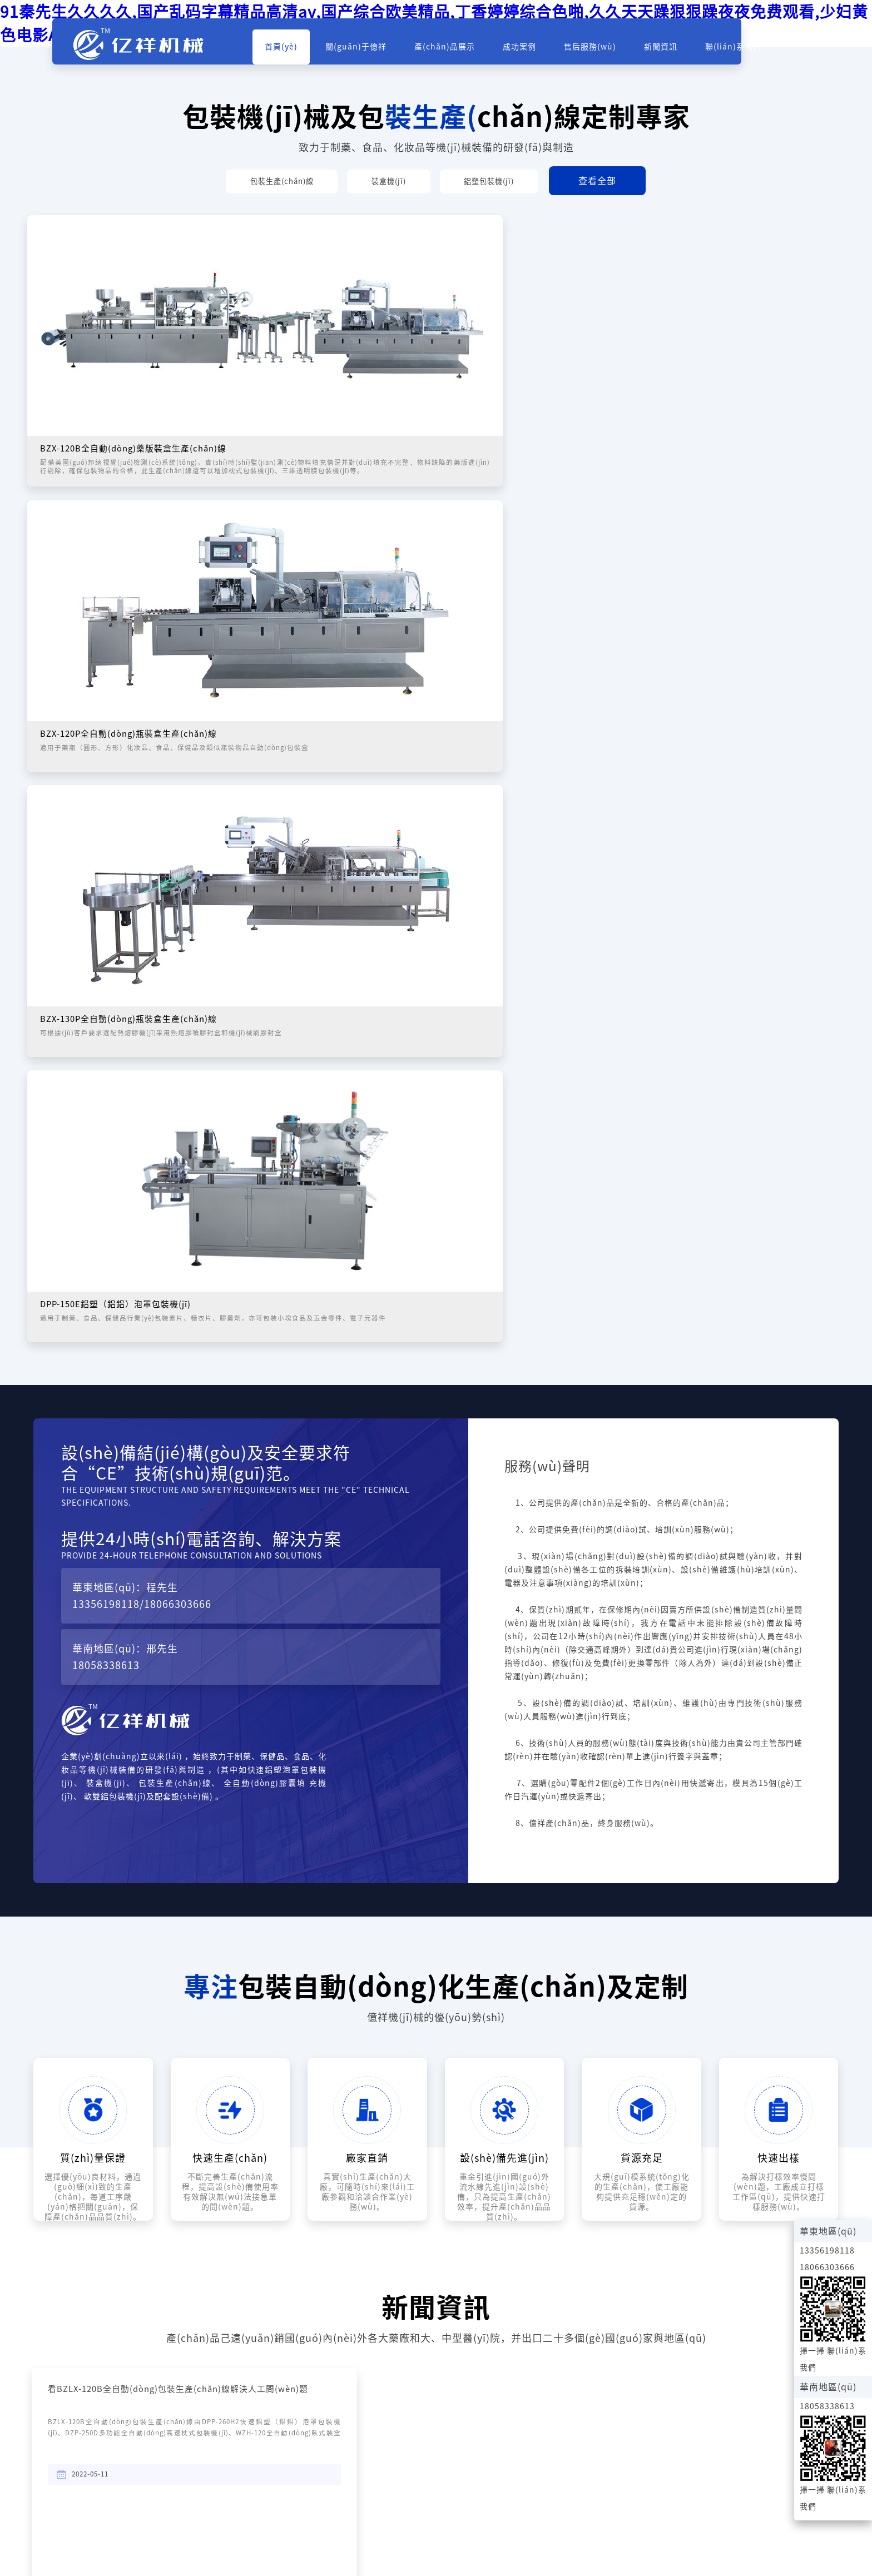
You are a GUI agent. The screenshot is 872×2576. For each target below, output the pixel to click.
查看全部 (629, 182)
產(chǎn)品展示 (465, 50)
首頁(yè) (302, 50)
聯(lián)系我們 (754, 50)
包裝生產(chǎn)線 (262, 182)
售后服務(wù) (611, 50)
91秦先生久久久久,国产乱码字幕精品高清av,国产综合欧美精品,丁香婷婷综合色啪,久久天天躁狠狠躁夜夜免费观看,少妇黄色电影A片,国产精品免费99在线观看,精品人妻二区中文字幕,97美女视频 (358, 2560)
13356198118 (106, 1138)
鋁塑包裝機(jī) (511, 182)
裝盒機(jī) (390, 182)
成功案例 (540, 50)
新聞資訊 (681, 50)
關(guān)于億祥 (377, 50)
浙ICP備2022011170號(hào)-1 (779, 2513)
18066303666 (177, 1138)
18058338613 (106, 1199)
